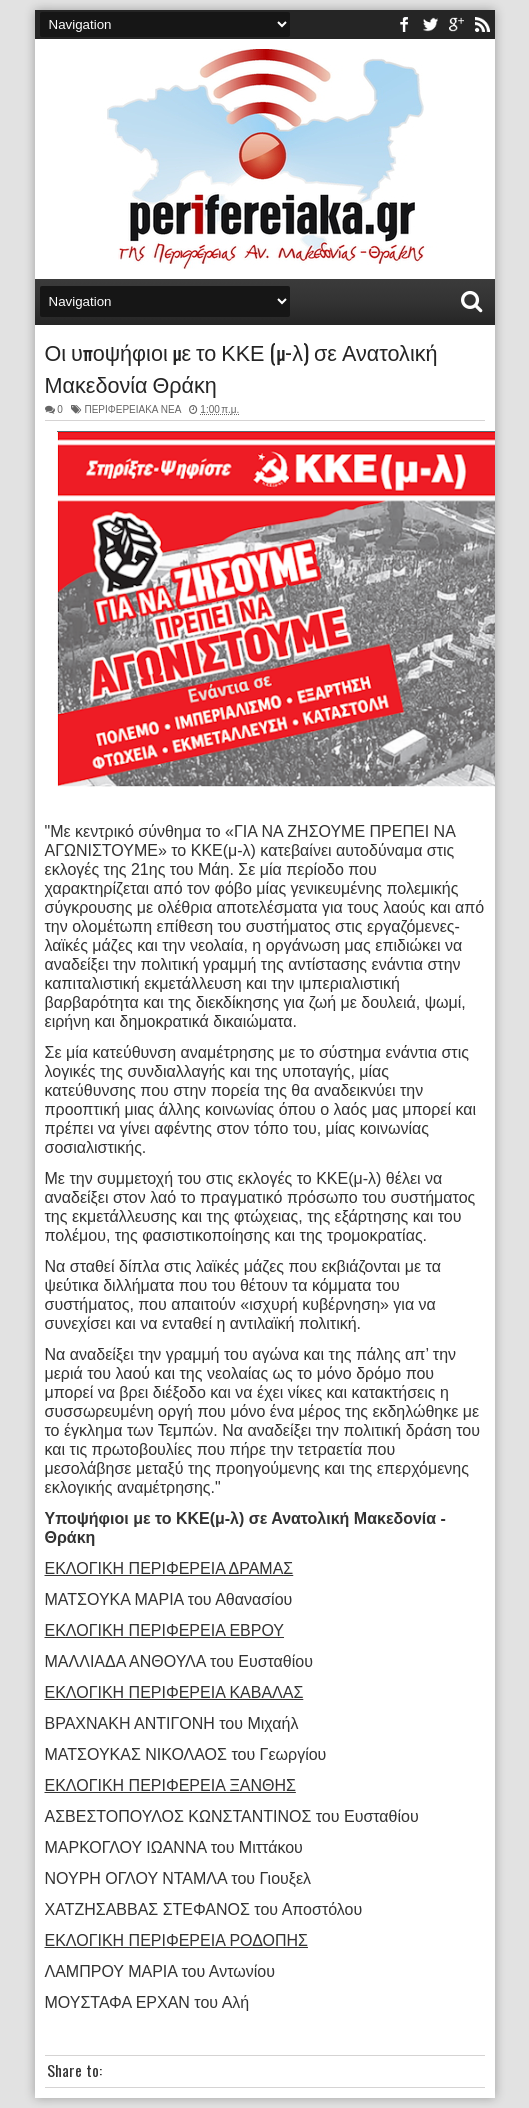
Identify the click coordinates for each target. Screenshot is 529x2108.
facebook (404, 24)
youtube (456, 24)
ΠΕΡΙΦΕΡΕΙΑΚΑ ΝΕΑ (132, 409)
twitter (430, 24)
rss (482, 24)
